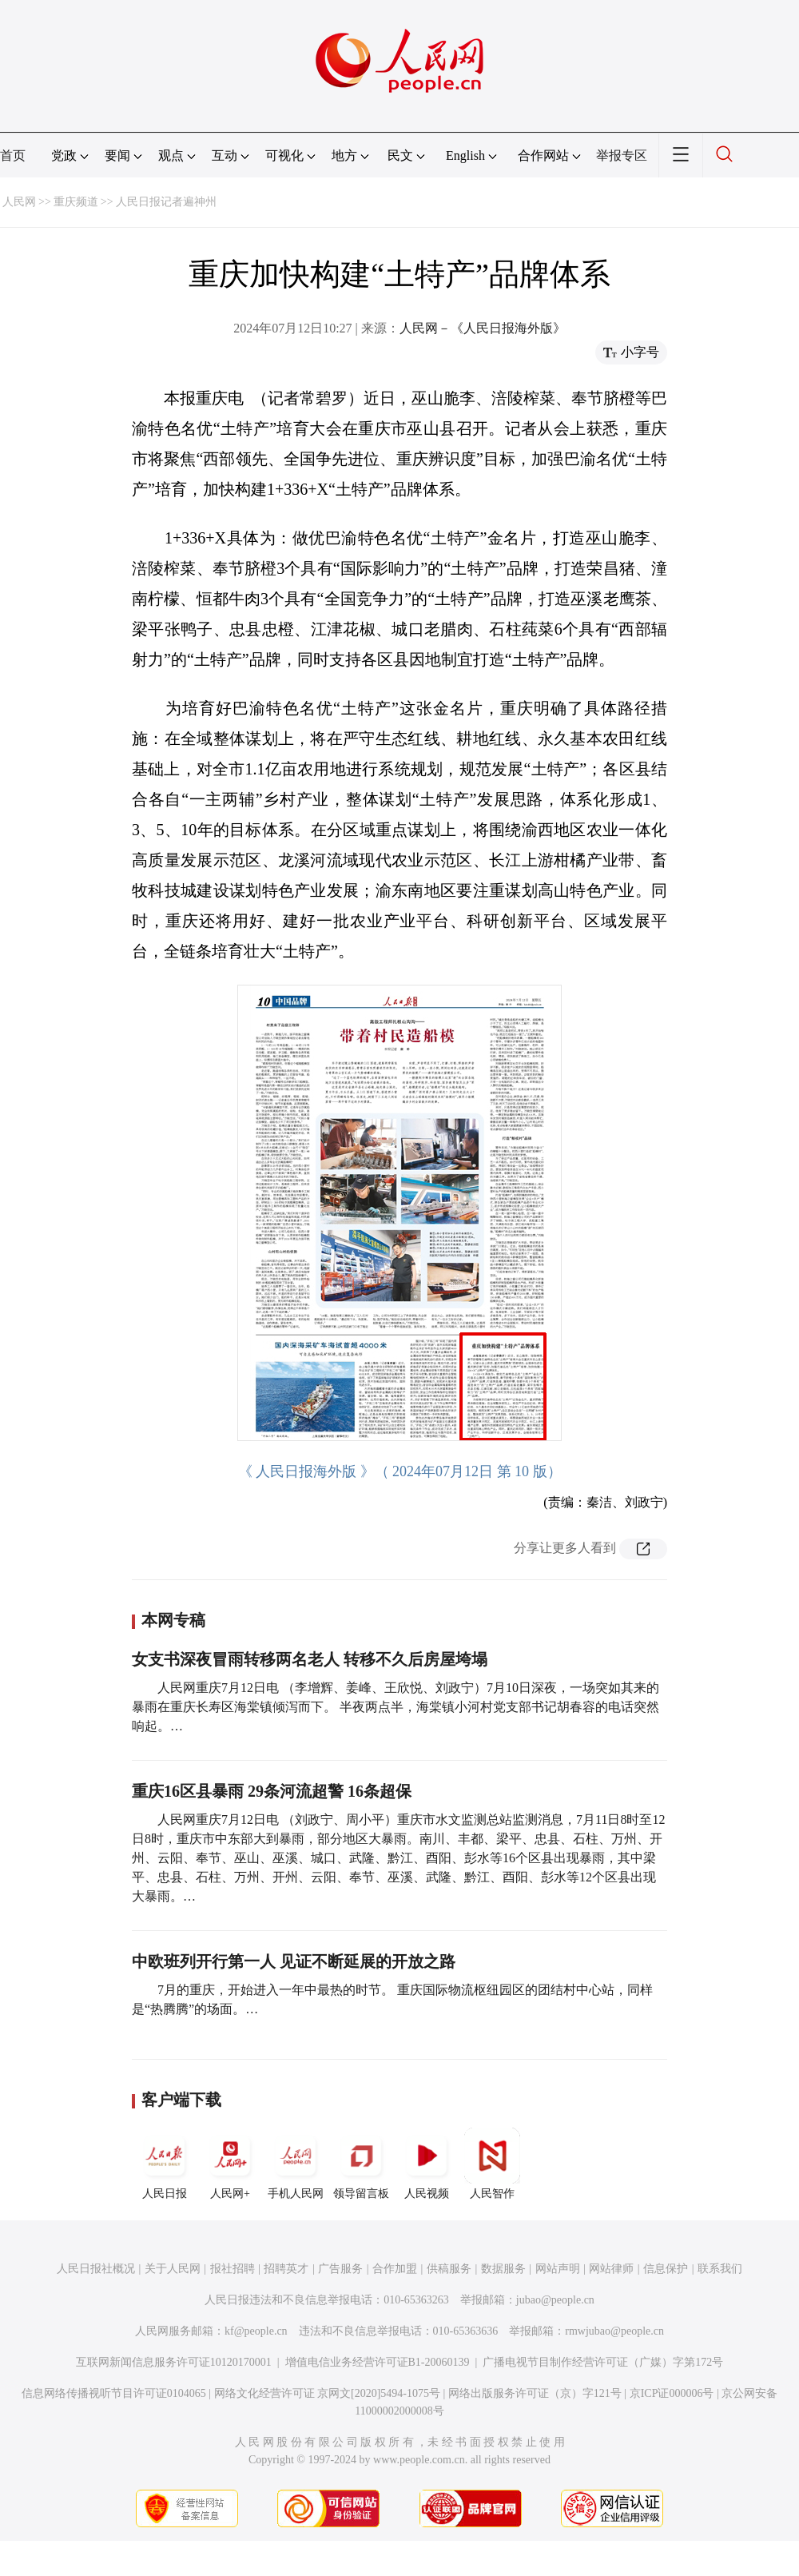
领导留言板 (361, 2164)
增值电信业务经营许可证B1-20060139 (377, 2362)
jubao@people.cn (555, 2300)
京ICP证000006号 (672, 2393)
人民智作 (492, 2164)
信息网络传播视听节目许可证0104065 (114, 2393)
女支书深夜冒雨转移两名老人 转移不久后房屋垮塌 (309, 1659)
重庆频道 (76, 202)
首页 (13, 155)
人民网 (19, 202)
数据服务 (503, 2269)
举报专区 (621, 155)
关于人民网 (173, 2269)
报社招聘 (232, 2269)
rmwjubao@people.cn (614, 2331)
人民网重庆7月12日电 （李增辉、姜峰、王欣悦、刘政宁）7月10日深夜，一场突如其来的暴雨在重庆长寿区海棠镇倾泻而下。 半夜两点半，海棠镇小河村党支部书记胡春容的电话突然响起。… (395, 1707)
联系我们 (720, 2269)
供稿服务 (449, 2269)
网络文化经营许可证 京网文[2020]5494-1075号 (327, 2393)
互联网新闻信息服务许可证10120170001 (174, 2362)
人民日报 (165, 2164)
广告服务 (340, 2269)
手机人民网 (296, 2164)
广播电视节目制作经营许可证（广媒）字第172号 (603, 2362)
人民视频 (427, 2164)
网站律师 (611, 2269)
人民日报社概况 (96, 2269)
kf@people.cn (256, 2331)
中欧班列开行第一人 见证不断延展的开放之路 (293, 1961)
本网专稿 (173, 1620)
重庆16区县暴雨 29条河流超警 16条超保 (271, 1791)
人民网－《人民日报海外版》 (483, 328)
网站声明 (557, 2269)
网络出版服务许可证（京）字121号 (535, 2393)
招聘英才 (286, 2269)
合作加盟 (394, 2269)
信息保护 (665, 2269)
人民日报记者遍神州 (166, 202)
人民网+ (230, 2164)
